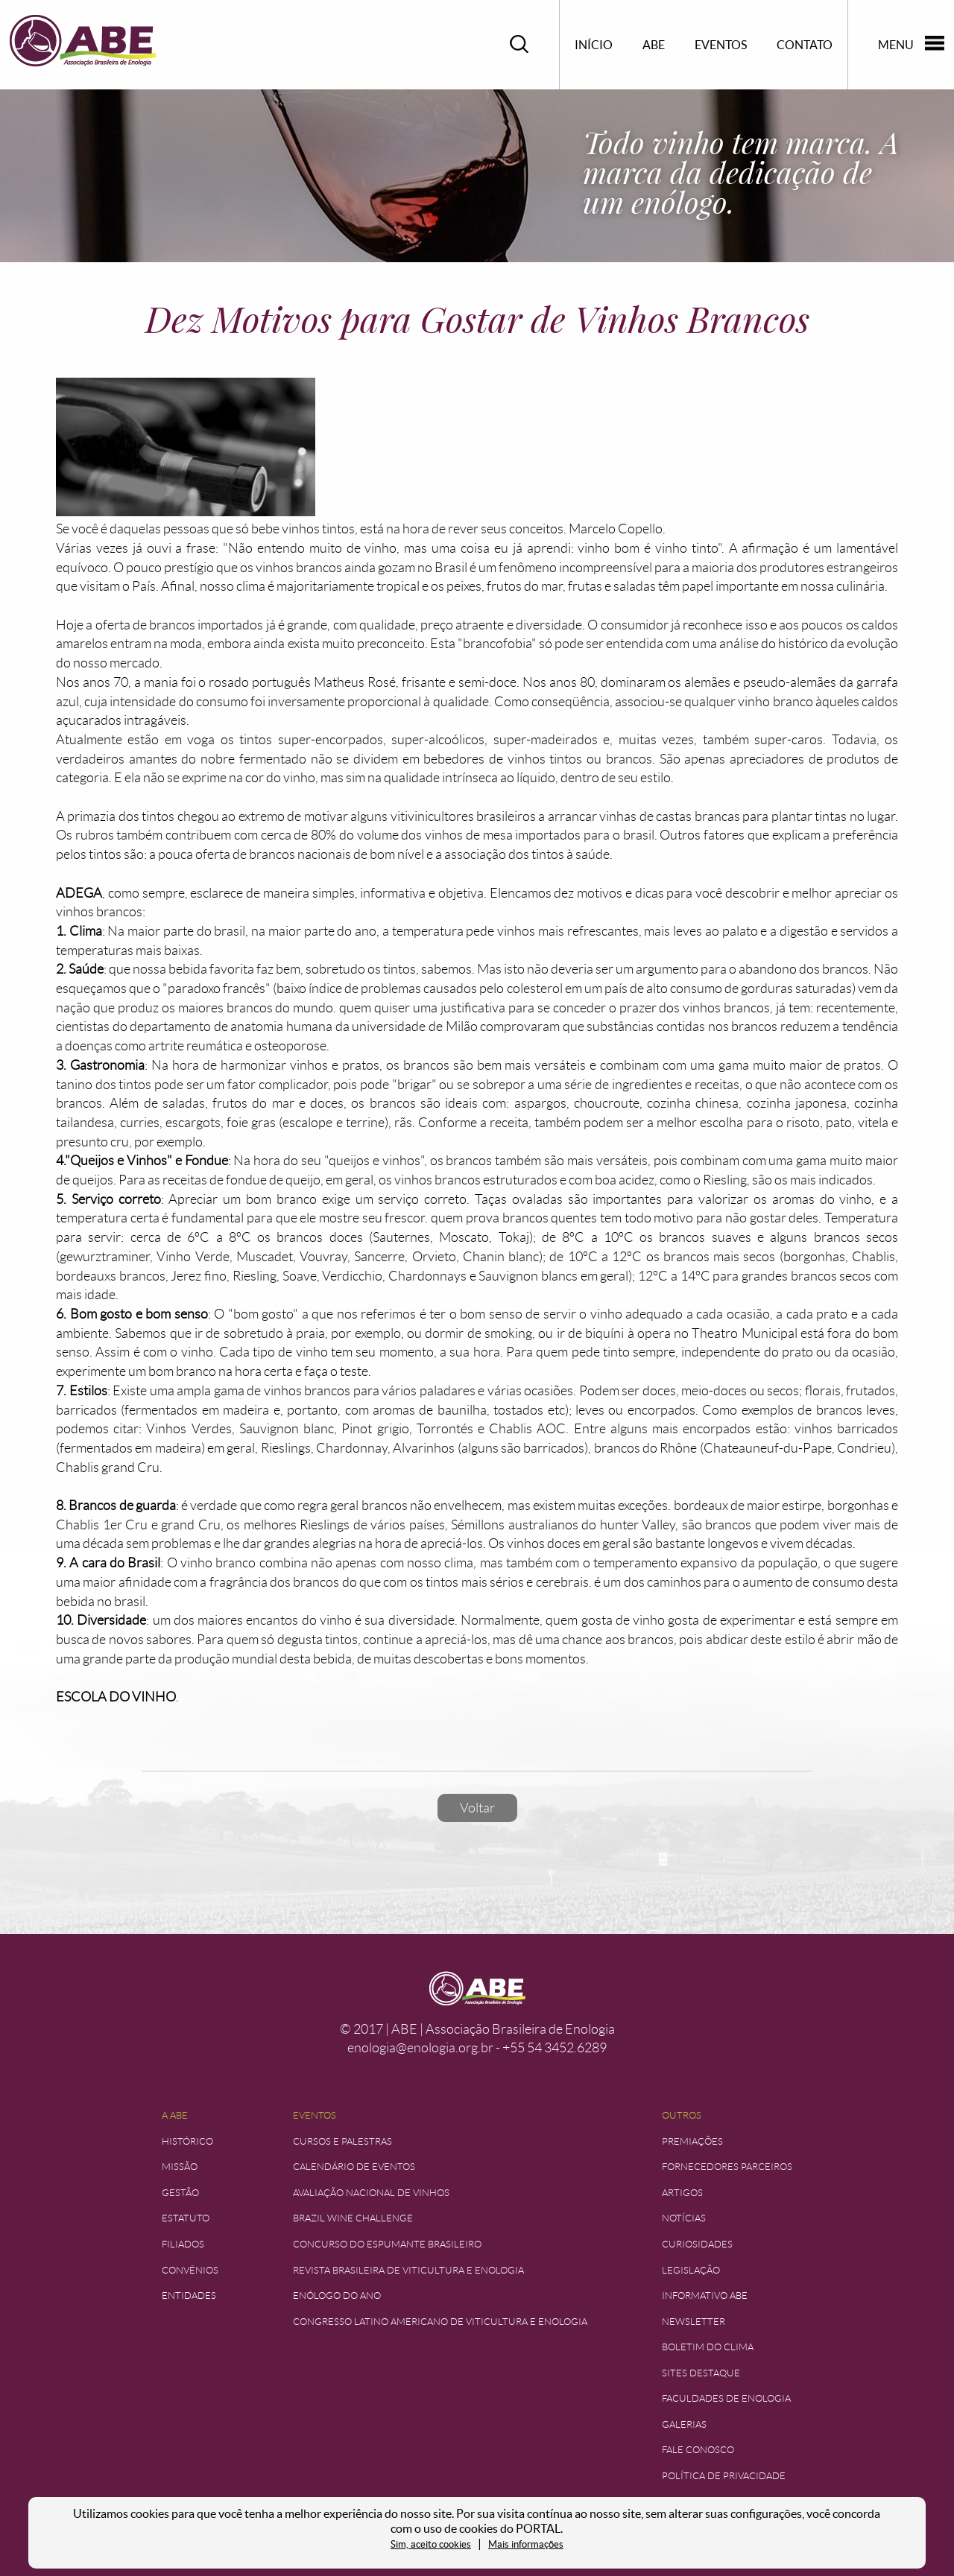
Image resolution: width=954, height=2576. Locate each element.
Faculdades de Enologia (726, 2398)
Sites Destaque (701, 2373)
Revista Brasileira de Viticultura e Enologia (408, 2270)
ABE (653, 44)
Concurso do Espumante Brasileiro (387, 2244)
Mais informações (525, 2544)
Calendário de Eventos (354, 2166)
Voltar (477, 1808)
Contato (805, 44)
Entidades (189, 2295)
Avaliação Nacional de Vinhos (371, 2192)
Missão (180, 2166)
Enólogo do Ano (337, 2295)
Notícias (684, 2218)
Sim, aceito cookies (431, 2544)
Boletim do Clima (708, 2347)
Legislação (691, 2270)
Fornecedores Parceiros (727, 2166)
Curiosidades (697, 2244)
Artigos (682, 2192)
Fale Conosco (698, 2449)
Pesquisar (519, 44)
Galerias (684, 2424)
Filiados (183, 2244)
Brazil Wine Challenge (353, 2218)
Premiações (692, 2141)
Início (594, 44)
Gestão (180, 2192)
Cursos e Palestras (342, 2141)
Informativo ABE (705, 2295)
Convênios (190, 2270)
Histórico (187, 2141)
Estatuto (185, 2218)
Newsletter (693, 2321)
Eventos (721, 44)
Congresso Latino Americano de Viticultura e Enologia (440, 2321)
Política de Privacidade (724, 2475)
